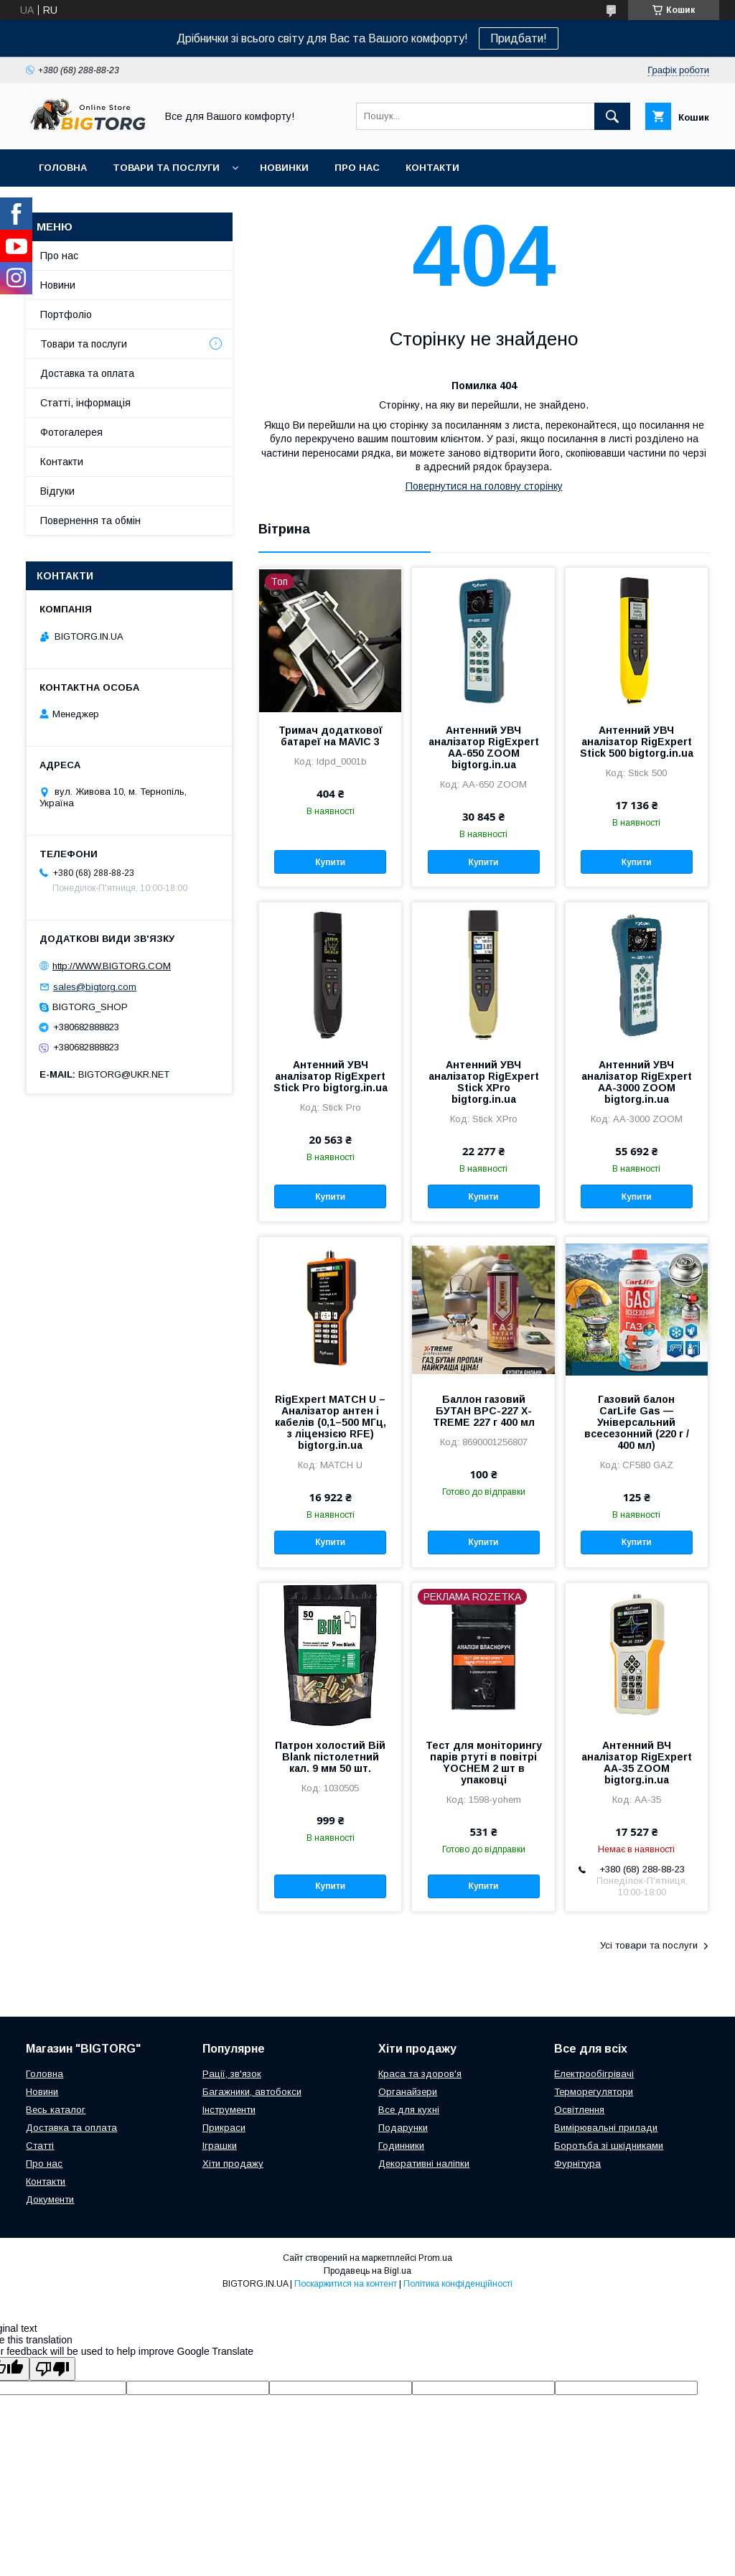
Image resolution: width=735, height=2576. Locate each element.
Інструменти (229, 2109)
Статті (40, 2145)
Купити (330, 862)
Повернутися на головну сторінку (484, 486)
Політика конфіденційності (457, 2284)
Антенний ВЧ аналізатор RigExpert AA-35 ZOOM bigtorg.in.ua (636, 1763)
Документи (50, 2199)
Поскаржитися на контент (345, 2284)
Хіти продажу (232, 2163)
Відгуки (57, 491)
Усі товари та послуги (649, 1945)
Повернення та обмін (90, 520)
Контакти (432, 167)
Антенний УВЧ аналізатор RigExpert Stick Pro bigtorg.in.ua (330, 1076)
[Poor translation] (52, 2369)
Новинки (284, 167)
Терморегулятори (593, 2091)
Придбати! (518, 38)
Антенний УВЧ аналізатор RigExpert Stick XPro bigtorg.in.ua (484, 1082)
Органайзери (407, 2091)
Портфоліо (66, 314)
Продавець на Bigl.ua (367, 2271)
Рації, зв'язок (231, 2073)
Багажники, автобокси (251, 2091)
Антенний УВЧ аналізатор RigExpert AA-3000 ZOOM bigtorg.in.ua (636, 1082)
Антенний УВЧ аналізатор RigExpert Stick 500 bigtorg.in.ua (636, 741)
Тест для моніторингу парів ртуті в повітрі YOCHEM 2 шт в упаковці (484, 1763)
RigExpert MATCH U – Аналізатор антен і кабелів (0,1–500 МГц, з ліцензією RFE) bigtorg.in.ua (330, 1422)
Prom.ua (435, 2258)
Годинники (401, 2145)
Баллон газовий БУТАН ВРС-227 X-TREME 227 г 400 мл (484, 1411)
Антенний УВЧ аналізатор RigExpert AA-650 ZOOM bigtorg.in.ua (484, 747)
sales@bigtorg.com (94, 986)
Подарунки (403, 2127)
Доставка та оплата (87, 373)
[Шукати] (612, 116)
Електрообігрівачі (594, 2073)
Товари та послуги (166, 167)
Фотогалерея (71, 432)
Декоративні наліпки (423, 2163)
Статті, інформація (85, 403)
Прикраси (223, 2127)
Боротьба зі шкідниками (608, 2145)
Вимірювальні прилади (605, 2127)
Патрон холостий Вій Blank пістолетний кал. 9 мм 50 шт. (330, 1757)
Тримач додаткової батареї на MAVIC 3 (330, 735)
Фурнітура (577, 2163)
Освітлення (579, 2109)
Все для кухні (408, 2109)
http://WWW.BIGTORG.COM (111, 966)
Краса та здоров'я (420, 2073)
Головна (63, 167)
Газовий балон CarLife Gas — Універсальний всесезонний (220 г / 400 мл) (636, 1422)
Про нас (357, 167)
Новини (57, 285)
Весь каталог (55, 2109)
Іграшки (219, 2145)
